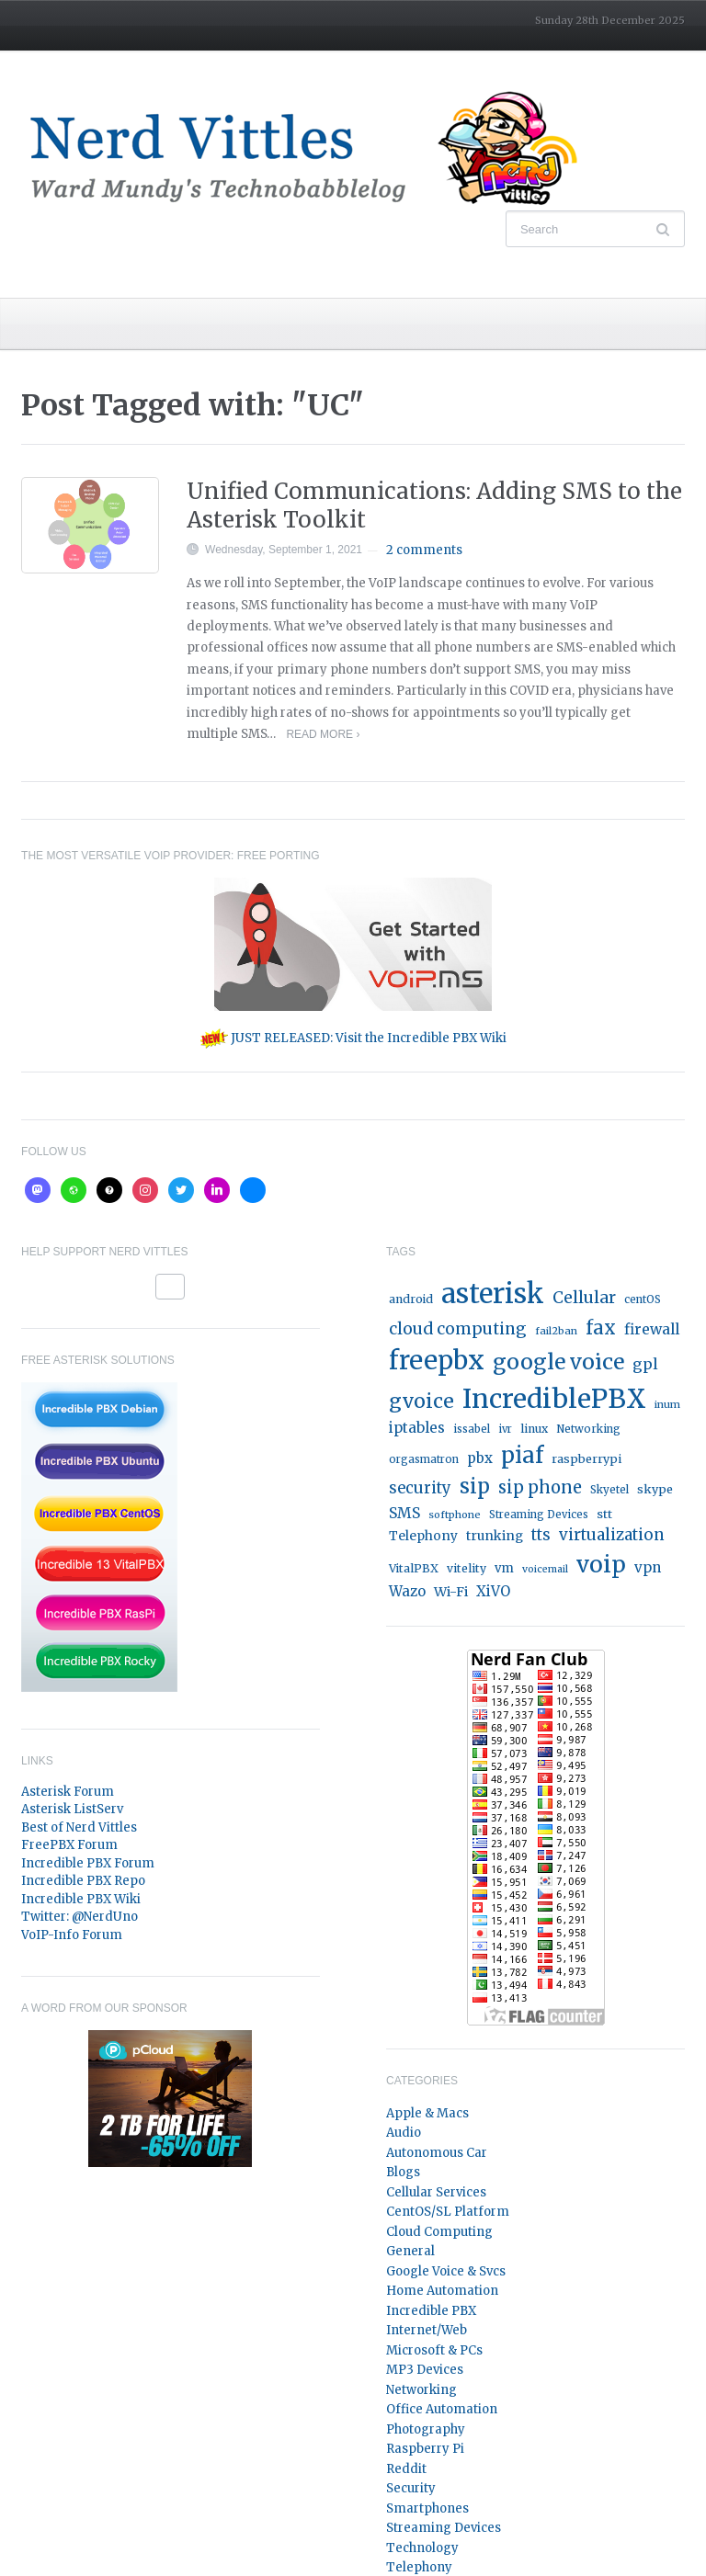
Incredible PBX (431, 2311)
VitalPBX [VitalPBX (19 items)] (413, 1568)
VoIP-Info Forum (71, 1935)
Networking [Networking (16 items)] (588, 1429)
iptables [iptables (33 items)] (417, 1427)
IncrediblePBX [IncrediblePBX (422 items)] (554, 1398)
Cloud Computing (439, 2232)
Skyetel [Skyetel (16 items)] (609, 1489)
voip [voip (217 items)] (601, 1564)
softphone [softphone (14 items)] (454, 1514)
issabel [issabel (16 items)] (471, 1429)
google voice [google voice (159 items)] (558, 1361)
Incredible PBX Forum (87, 1863)
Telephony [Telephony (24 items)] (423, 1536)
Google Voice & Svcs (446, 2271)
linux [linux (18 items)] (534, 1429)
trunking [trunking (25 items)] (494, 1535)
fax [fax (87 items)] (601, 1327)
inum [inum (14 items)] (667, 1404)
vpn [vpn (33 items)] (647, 1567)
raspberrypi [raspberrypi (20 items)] (586, 1459)
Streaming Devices (443, 2528)
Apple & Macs (427, 2113)
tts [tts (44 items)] (541, 1535)
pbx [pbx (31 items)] (480, 1458)
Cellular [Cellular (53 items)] (584, 1298)
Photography (425, 2429)
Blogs (403, 2172)
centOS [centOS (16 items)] (642, 1299)
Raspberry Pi (425, 2449)
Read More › (322, 734)
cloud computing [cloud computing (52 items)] (458, 1329)
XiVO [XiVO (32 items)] (493, 1591)
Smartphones (427, 2508)
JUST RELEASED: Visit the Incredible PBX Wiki (353, 1038)
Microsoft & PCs (434, 2350)
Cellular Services (436, 2192)
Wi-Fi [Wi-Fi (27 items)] (451, 1591)
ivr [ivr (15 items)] (505, 1429)
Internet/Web (426, 2330)
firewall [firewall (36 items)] (651, 1329)
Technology (422, 2548)
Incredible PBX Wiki (81, 1899)
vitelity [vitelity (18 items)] (466, 1568)
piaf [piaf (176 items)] (522, 1455)
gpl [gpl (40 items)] (645, 1364)
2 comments (424, 550)
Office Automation (441, 2409)
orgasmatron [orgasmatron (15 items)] (424, 1459)
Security (411, 2488)
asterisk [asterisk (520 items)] (492, 1294)
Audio (403, 2132)
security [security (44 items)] (420, 1488)
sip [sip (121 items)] (475, 1486)
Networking (421, 2390)
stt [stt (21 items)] (604, 1514)
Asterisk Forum (67, 1791)
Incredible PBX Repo (83, 1881)
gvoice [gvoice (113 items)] (421, 1401)
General (410, 2251)
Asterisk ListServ (72, 1809)
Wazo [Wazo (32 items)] (407, 1591)
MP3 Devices (424, 2369)
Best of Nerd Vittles (79, 1827)
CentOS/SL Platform (447, 2211)
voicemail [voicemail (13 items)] (545, 1569)
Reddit (406, 2469)
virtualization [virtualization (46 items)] (612, 1535)
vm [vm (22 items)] (504, 1568)
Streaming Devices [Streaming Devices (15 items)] (538, 1514)
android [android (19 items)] (411, 1299)
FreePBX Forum (69, 1845)
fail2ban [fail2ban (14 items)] (556, 1330)
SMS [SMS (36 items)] (404, 1513)
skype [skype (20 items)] (655, 1489)
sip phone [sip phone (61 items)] (540, 1487)
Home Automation (442, 2290)
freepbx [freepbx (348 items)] (436, 1360)
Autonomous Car (436, 2153)
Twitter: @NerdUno (79, 1916)
